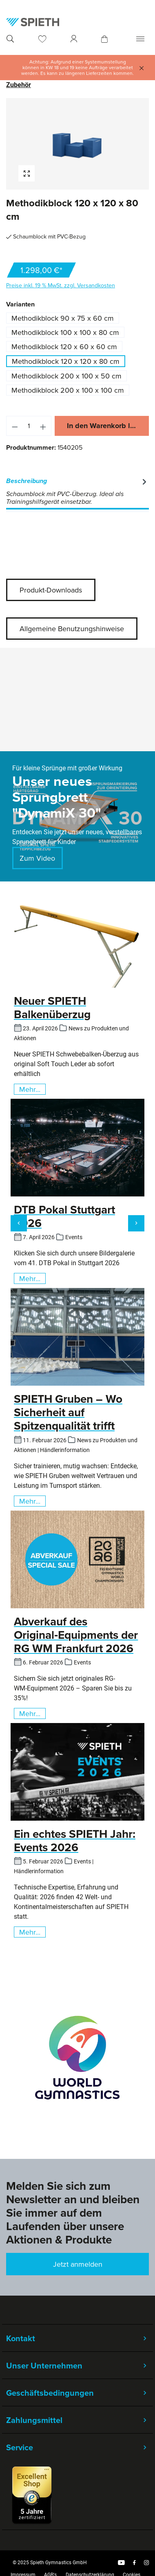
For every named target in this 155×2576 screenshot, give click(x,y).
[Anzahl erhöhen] (43, 426)
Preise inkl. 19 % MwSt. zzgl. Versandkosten (60, 285)
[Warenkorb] (104, 38)
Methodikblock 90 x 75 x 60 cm (62, 318)
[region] (77, 144)
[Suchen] (10, 38)
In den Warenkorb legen (107, 425)
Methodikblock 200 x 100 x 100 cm (67, 390)
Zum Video (37, 858)
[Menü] (140, 38)
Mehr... (29, 1089)
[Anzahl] (29, 426)
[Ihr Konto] (74, 38)
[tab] (77, 492)
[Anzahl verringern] (14, 426)
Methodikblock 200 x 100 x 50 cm (66, 376)
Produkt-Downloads (51, 590)
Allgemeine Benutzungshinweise (72, 628)
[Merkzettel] (42, 38)
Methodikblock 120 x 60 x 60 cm (64, 346)
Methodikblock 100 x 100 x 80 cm (65, 332)
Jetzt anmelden (77, 2264)
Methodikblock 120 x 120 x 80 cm (66, 361)
